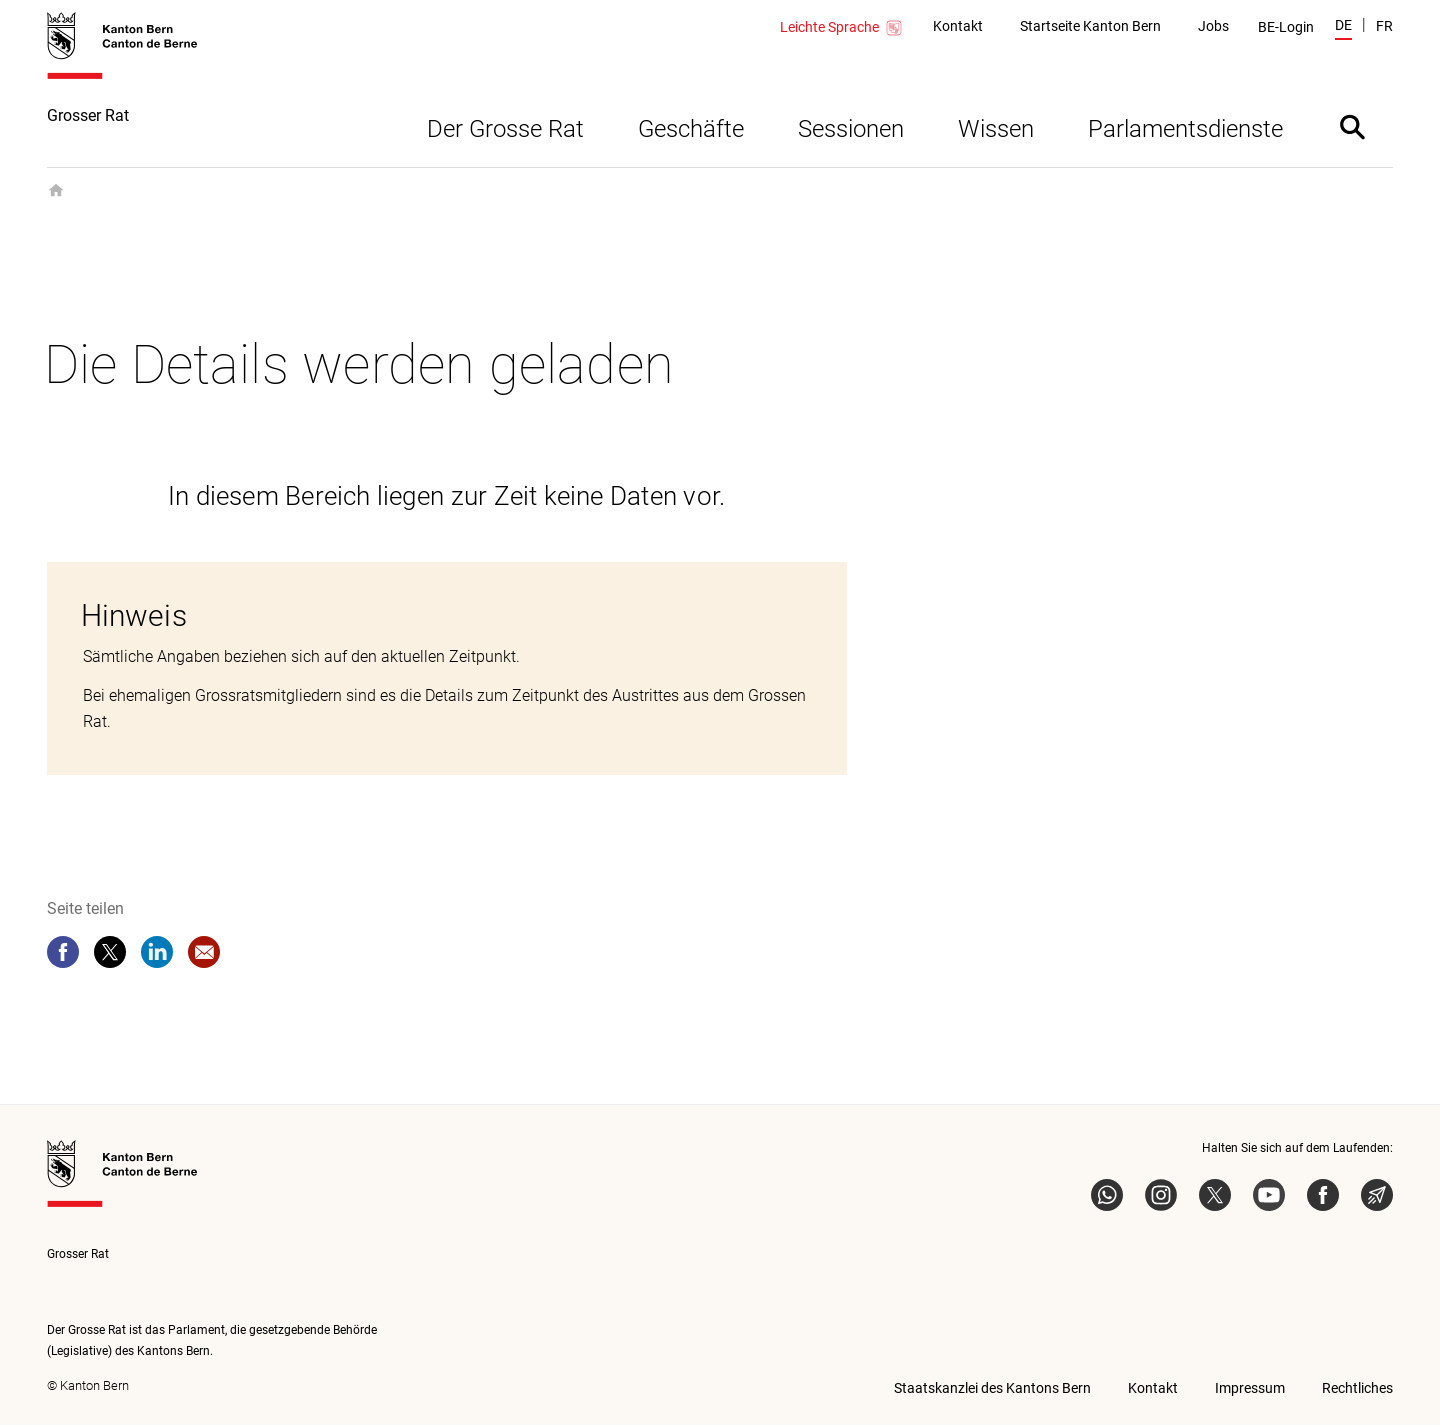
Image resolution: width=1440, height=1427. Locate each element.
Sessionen (851, 131)
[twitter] (110, 954)
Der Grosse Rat (505, 131)
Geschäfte (691, 131)
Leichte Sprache (842, 28)
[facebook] (63, 954)
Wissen (996, 131)
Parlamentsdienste (1185, 131)
